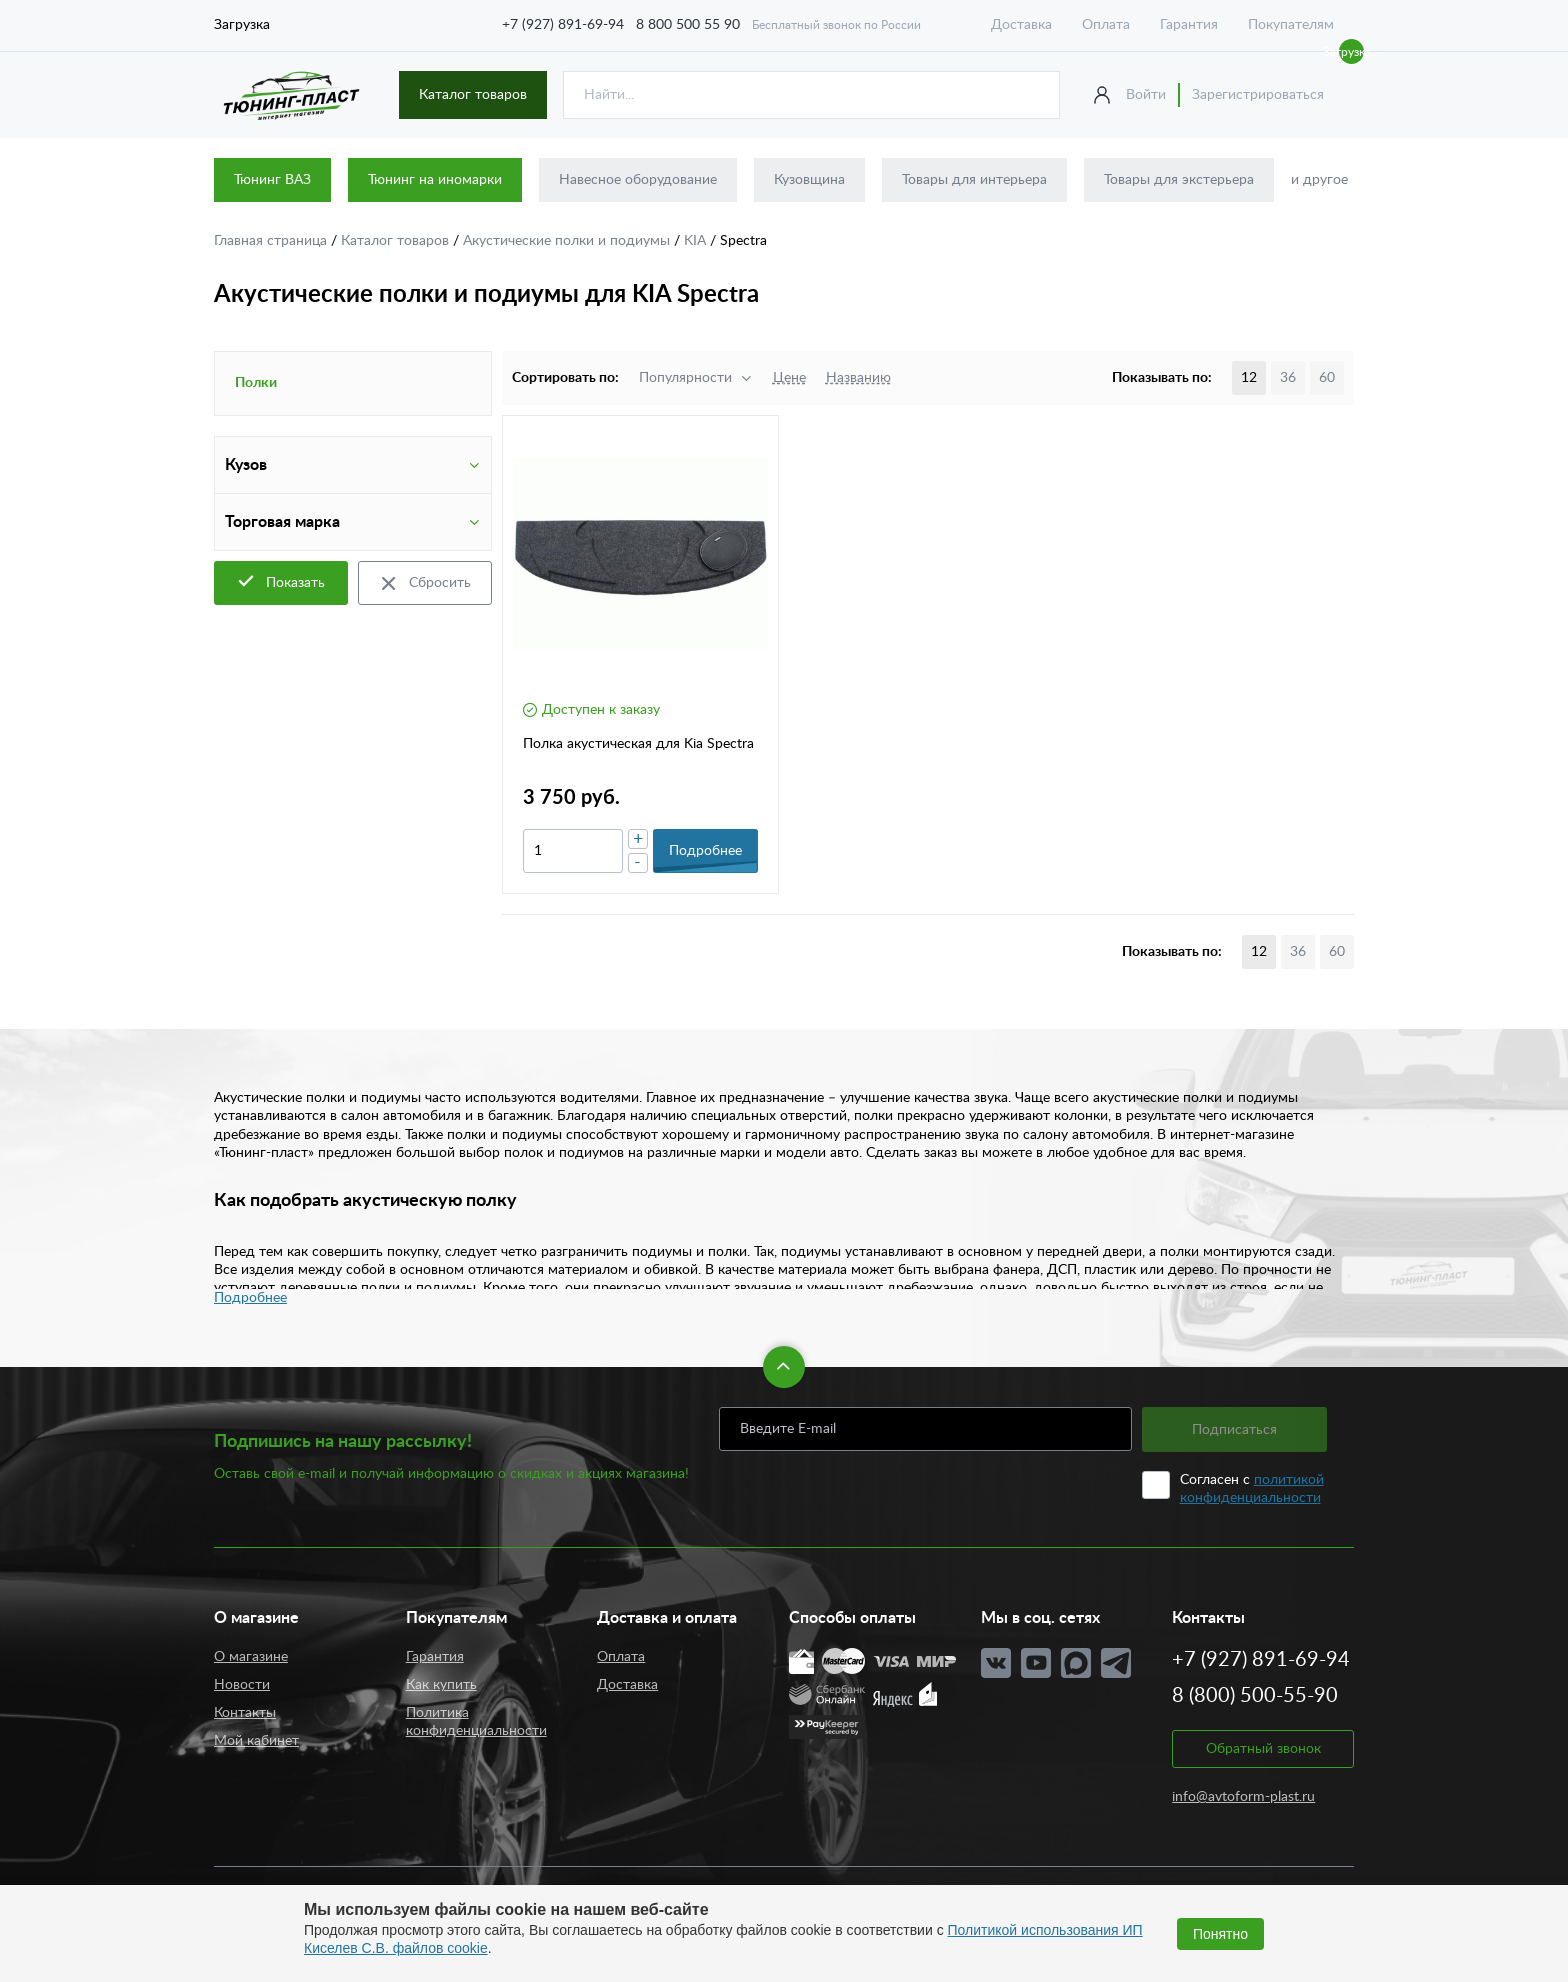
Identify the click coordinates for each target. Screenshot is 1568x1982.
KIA (697, 241)
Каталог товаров (473, 95)
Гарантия (1189, 25)
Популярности (685, 378)
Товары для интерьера (974, 180)
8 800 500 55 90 (688, 25)
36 (1288, 378)
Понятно (1220, 1934)
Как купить (441, 1685)
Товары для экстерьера (1179, 180)
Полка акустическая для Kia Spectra (638, 744)
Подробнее (250, 1298)
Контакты (245, 1713)
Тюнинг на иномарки (435, 180)
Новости (242, 1685)
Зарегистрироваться (1258, 95)
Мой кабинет (256, 1741)
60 (1327, 378)
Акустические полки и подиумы (568, 241)
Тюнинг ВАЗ (272, 180)
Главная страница (272, 241)
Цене (789, 378)
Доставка (1021, 25)
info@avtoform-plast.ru (1243, 1797)
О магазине (251, 1657)
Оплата (1106, 25)
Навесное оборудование (638, 180)
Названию (858, 378)
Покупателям (1291, 25)
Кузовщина (809, 180)
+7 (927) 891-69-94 (563, 25)
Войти (1146, 95)
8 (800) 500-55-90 (1255, 1696)
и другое (1319, 180)
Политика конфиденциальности (476, 1722)
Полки (256, 383)
